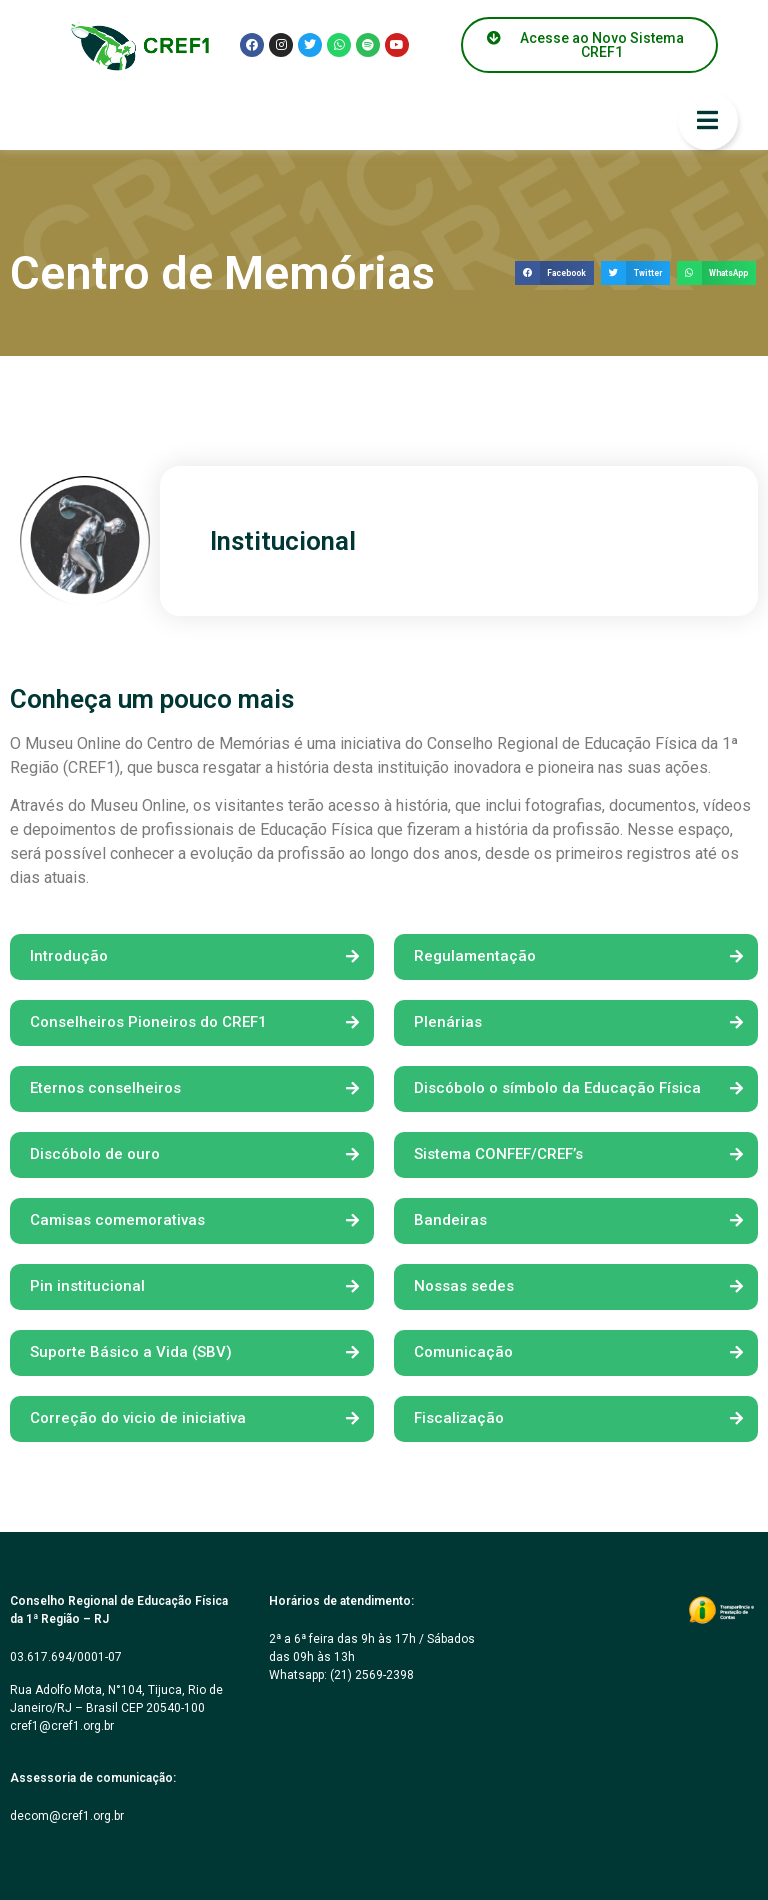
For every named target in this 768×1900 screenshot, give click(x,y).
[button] (554, 273)
